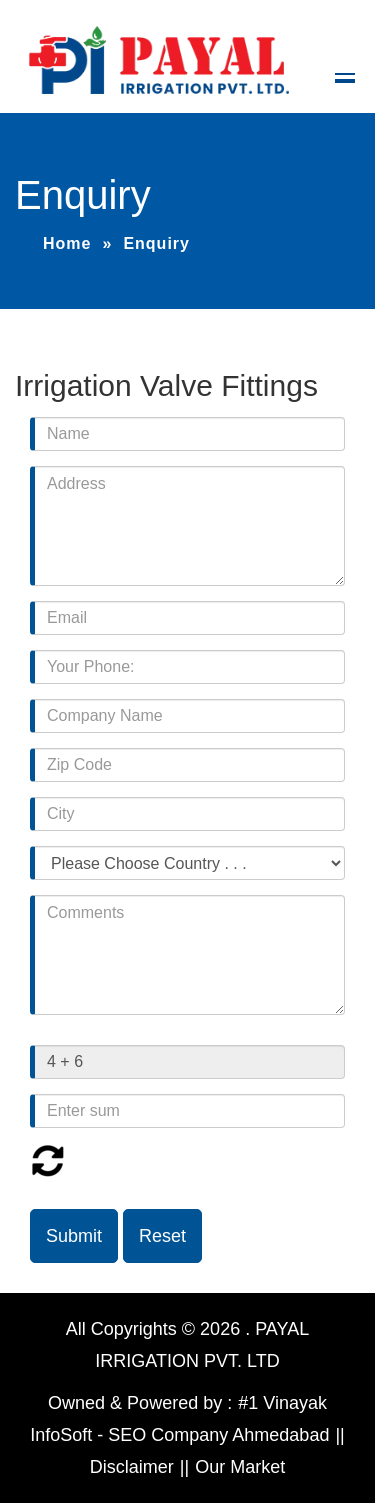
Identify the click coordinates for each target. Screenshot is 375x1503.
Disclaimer (132, 1467)
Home (67, 243)
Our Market (240, 1467)
